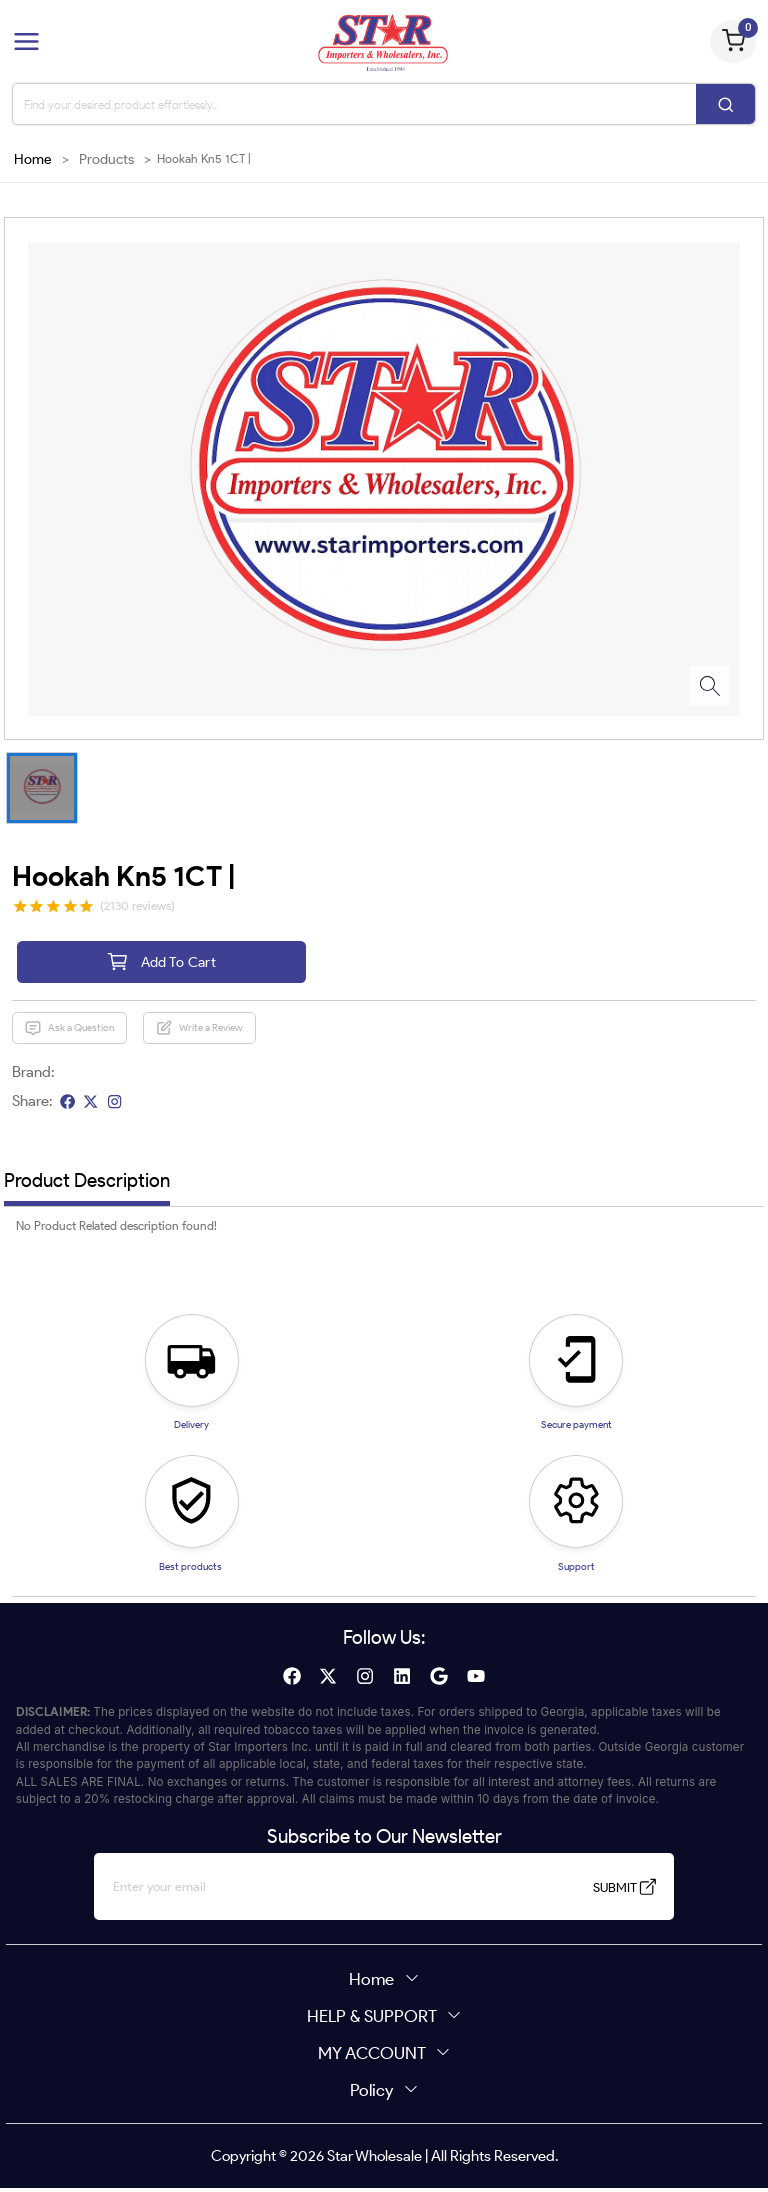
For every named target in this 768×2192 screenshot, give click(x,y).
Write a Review (199, 1032)
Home (33, 159)
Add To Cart (161, 963)
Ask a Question (69, 1032)
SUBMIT (599, 1891)
